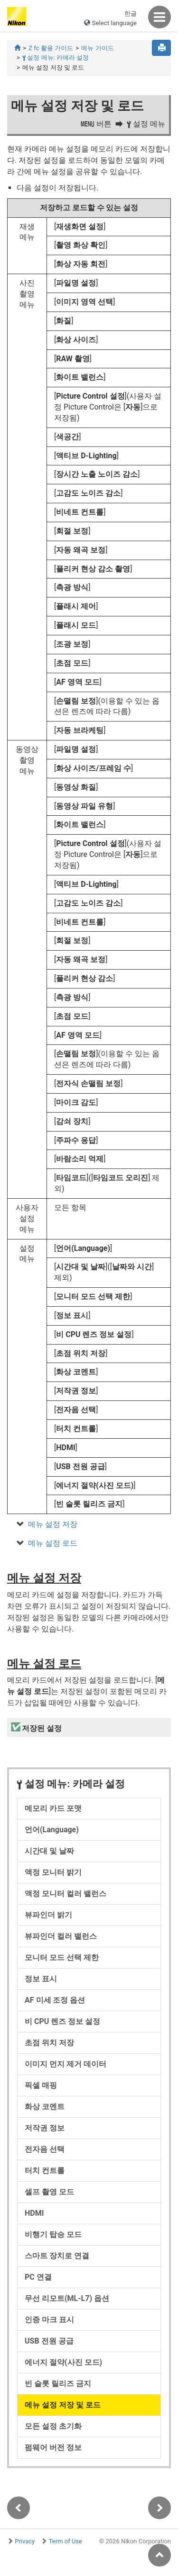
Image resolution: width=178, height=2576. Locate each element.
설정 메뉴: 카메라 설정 (55, 57)
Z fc (50, 48)
